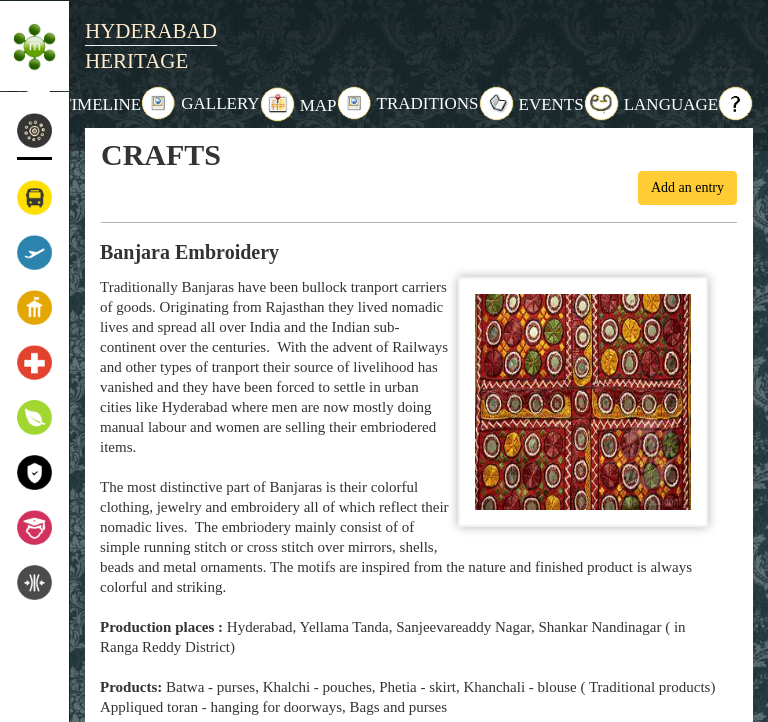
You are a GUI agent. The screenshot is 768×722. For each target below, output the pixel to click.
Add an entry (687, 187)
